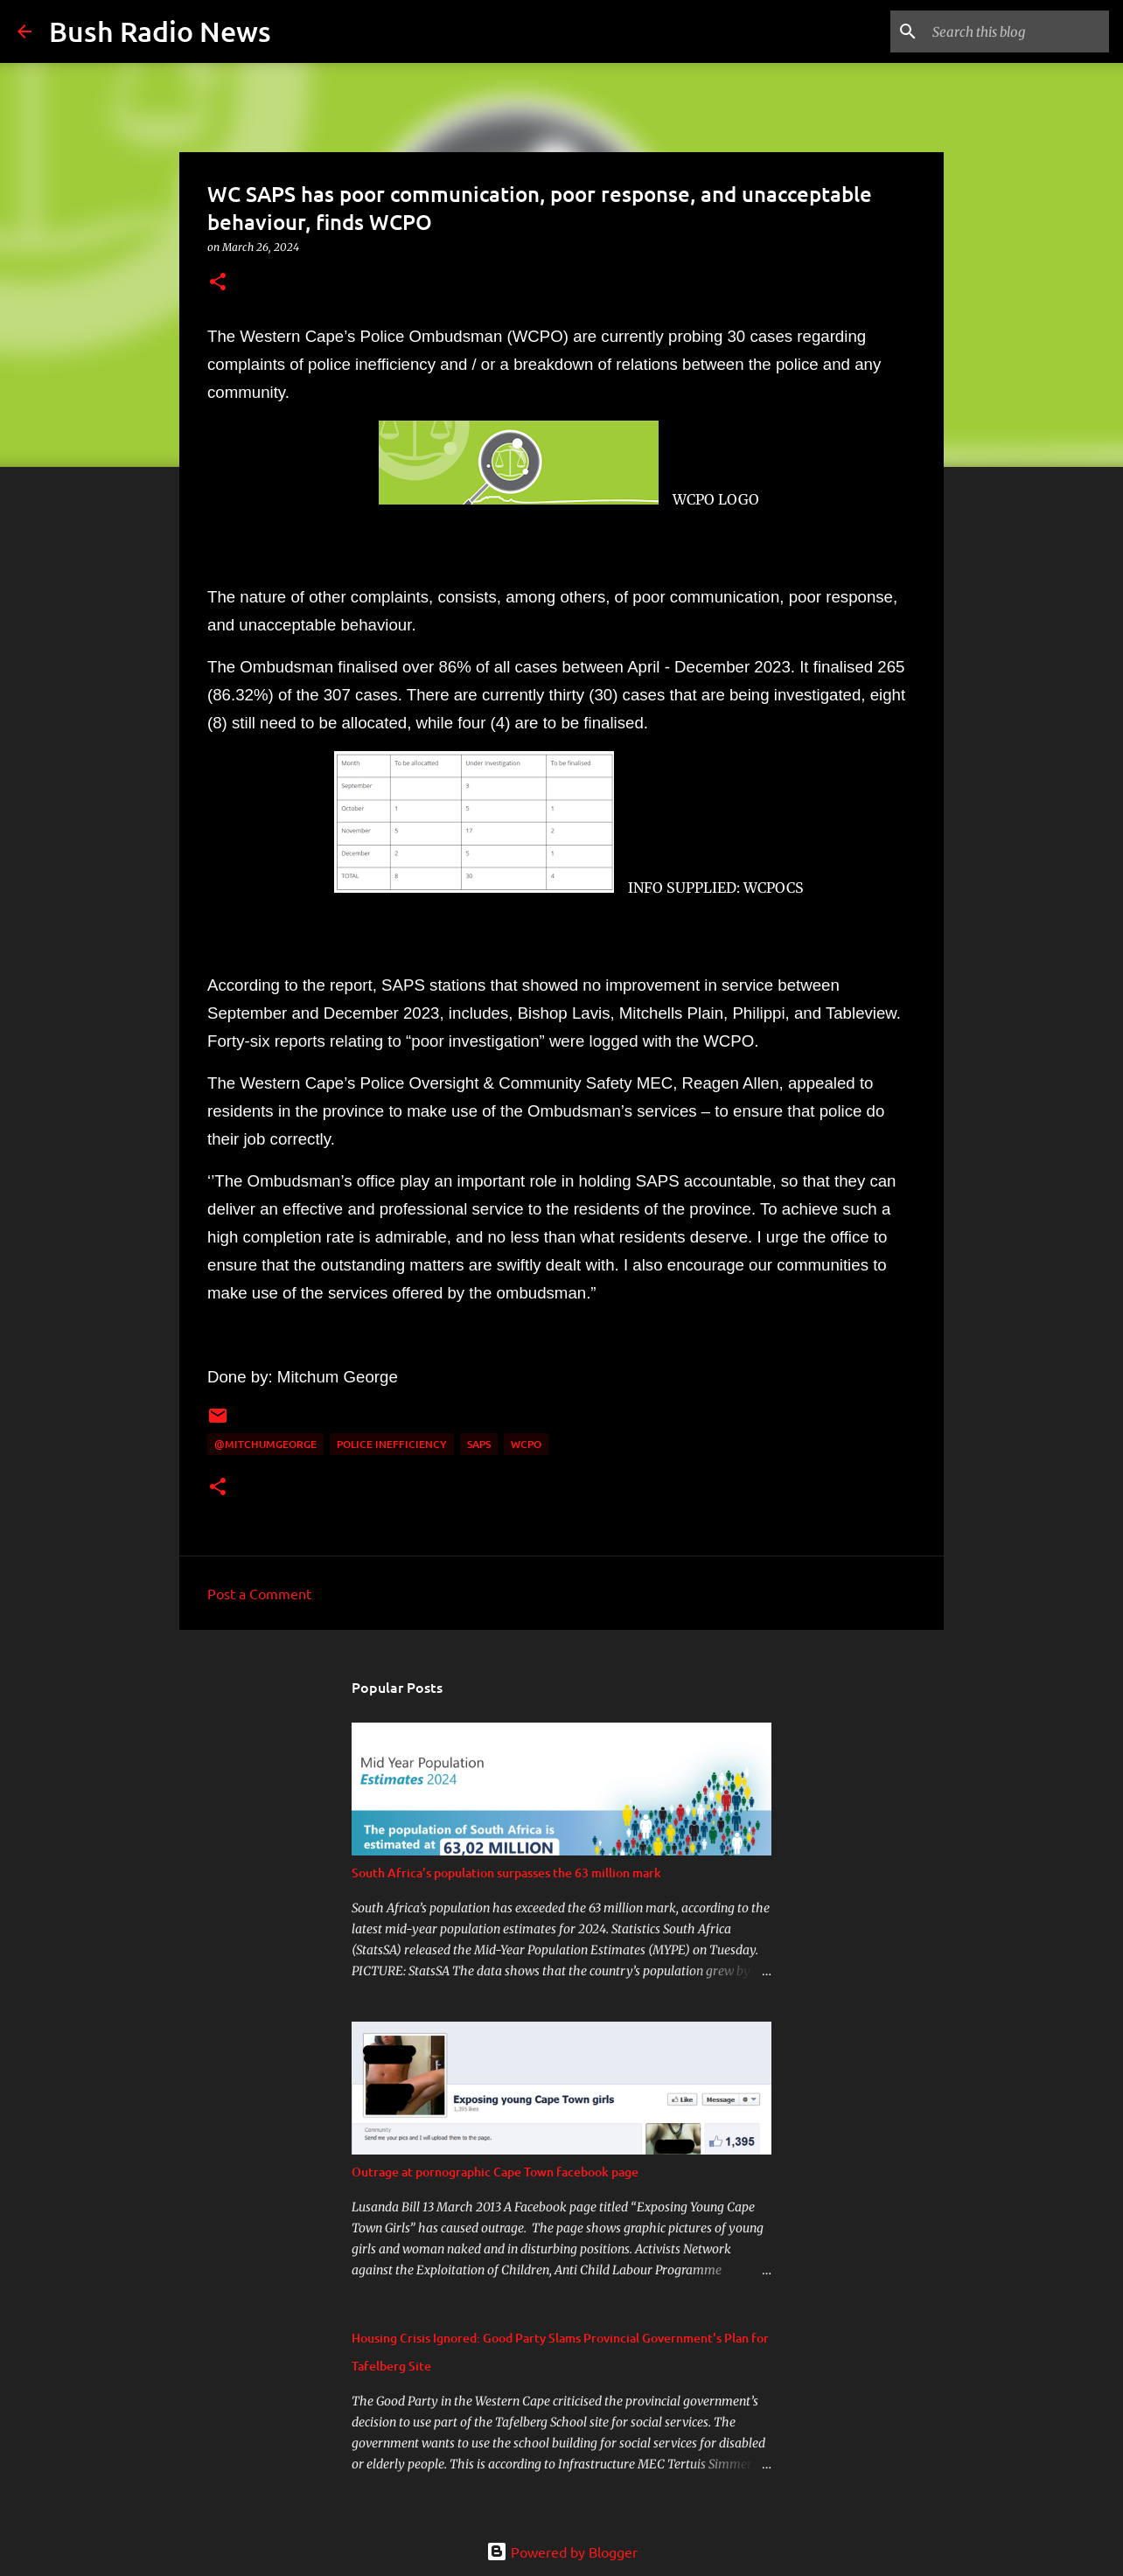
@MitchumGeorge (265, 1444)
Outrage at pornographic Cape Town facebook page (495, 2171)
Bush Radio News (160, 31)
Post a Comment (259, 1593)
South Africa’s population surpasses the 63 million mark (506, 1872)
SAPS (479, 1444)
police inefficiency (392, 1444)
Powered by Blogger (562, 2551)
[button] (217, 283)
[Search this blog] (1017, 31)
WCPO (526, 1444)
